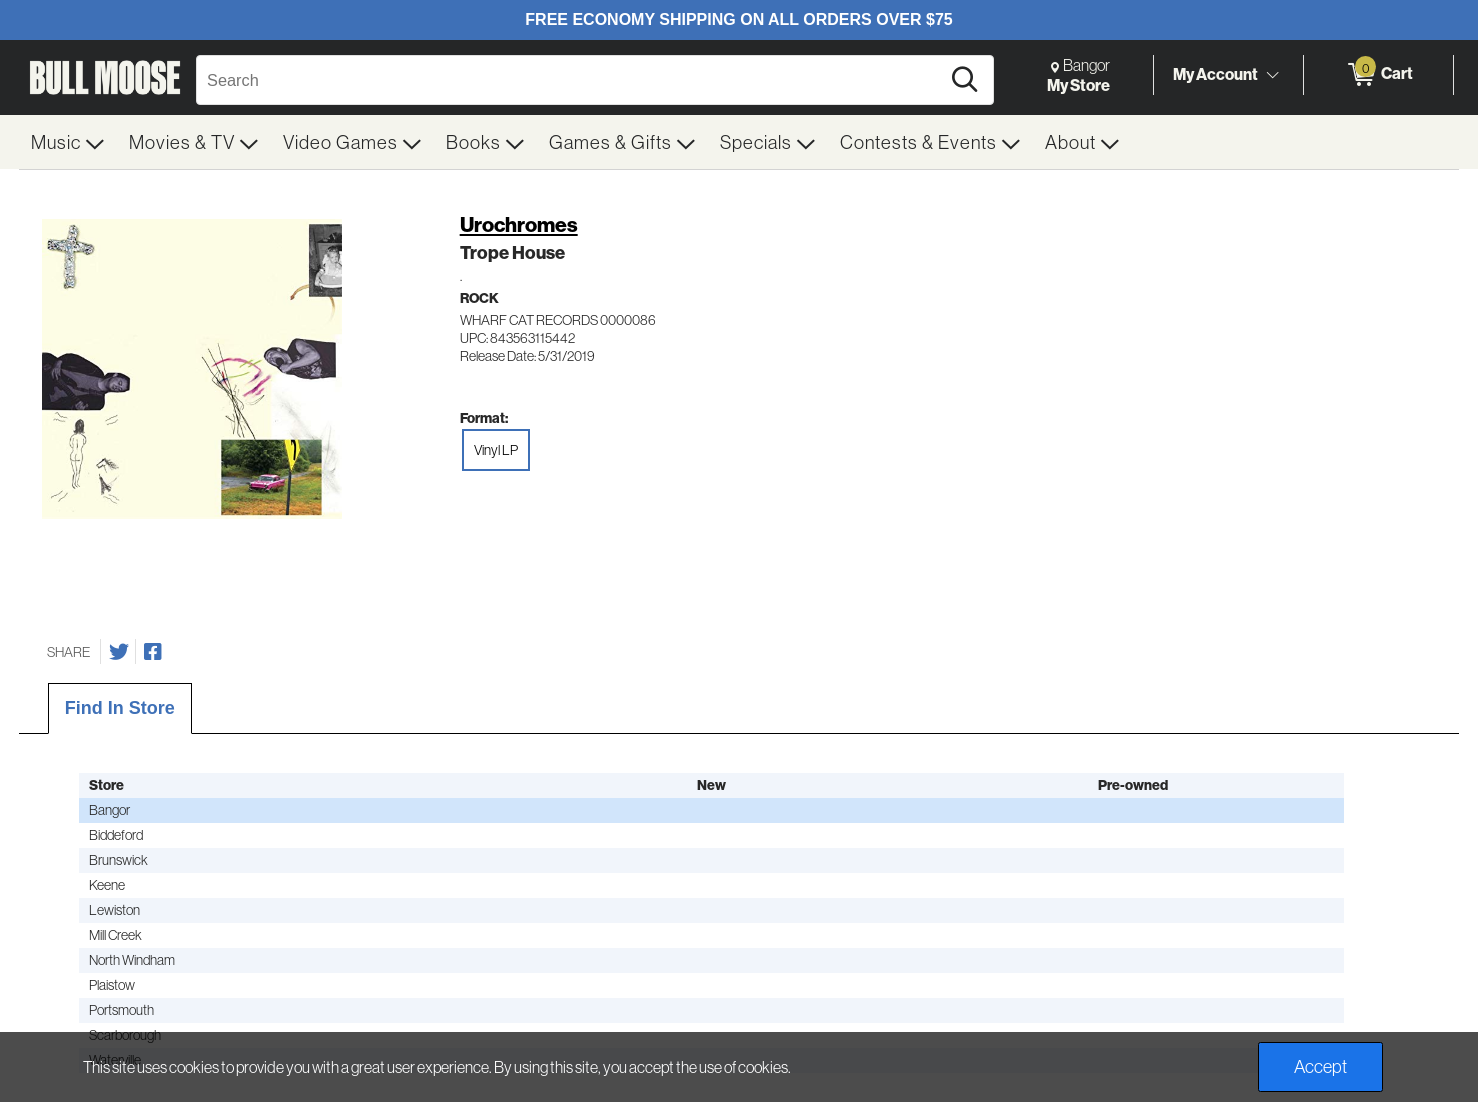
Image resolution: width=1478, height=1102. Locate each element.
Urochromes (519, 224)
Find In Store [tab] (120, 708)
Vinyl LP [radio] (496, 450)
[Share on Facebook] (153, 652)
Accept (1320, 1066)
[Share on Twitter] (119, 652)
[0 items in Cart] (1378, 75)
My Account (1215, 74)
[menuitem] (68, 142)
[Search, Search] (571, 80)
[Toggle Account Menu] (1272, 75)
